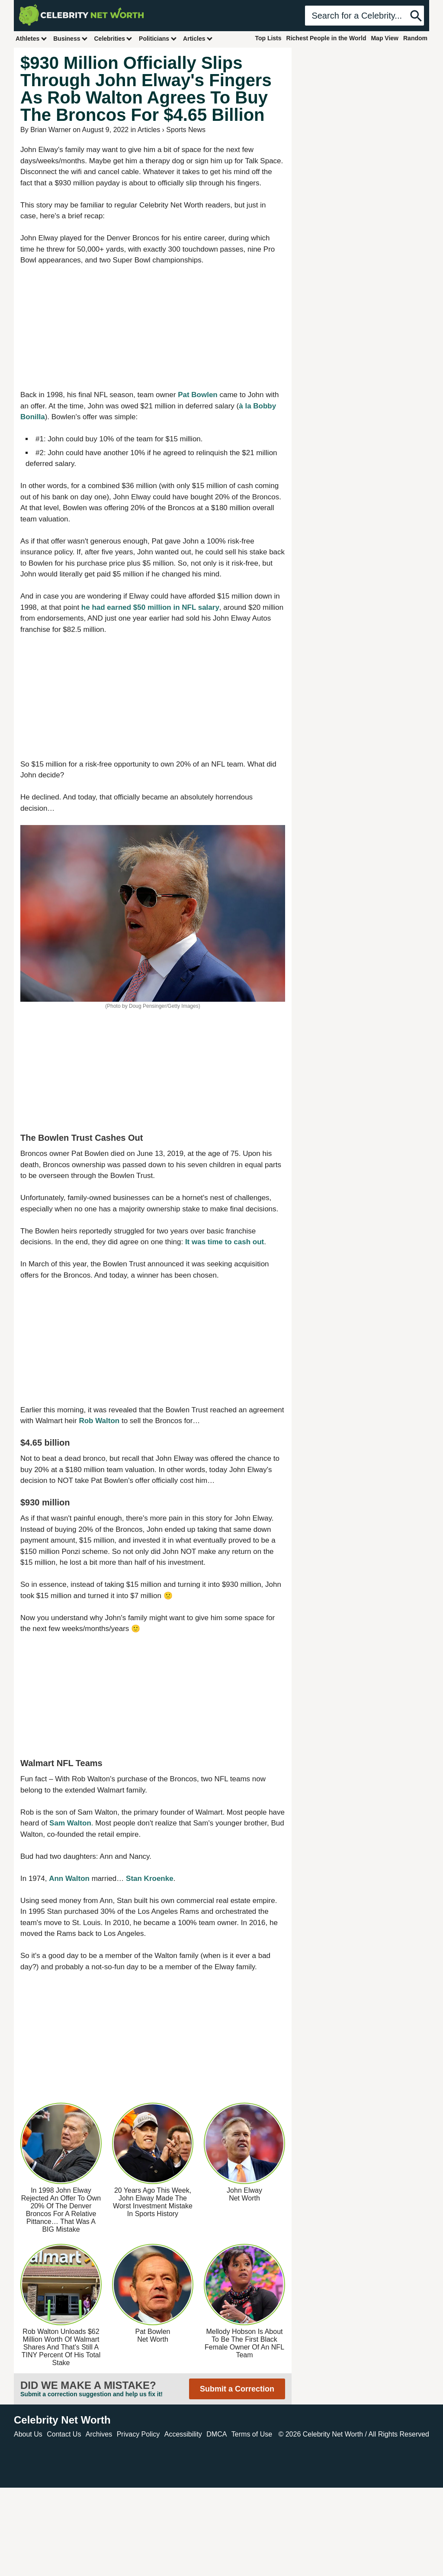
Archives (99, 2434)
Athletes (31, 38)
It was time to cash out (224, 1242)
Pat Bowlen (198, 395)
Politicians (158, 38)
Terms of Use (251, 2434)
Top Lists (268, 38)
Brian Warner (50, 129)
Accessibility (183, 2434)
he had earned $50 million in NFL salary (150, 607)
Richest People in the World (326, 38)
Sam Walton (70, 1823)
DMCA (216, 2434)
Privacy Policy (138, 2434)
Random (415, 38)
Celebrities (113, 38)
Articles (198, 38)
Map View (384, 38)
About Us (28, 2434)
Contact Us (64, 2434)
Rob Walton (99, 1421)
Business (70, 38)
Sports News (185, 129)
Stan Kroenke (149, 1878)
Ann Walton (69, 1878)
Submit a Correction (237, 2389)
